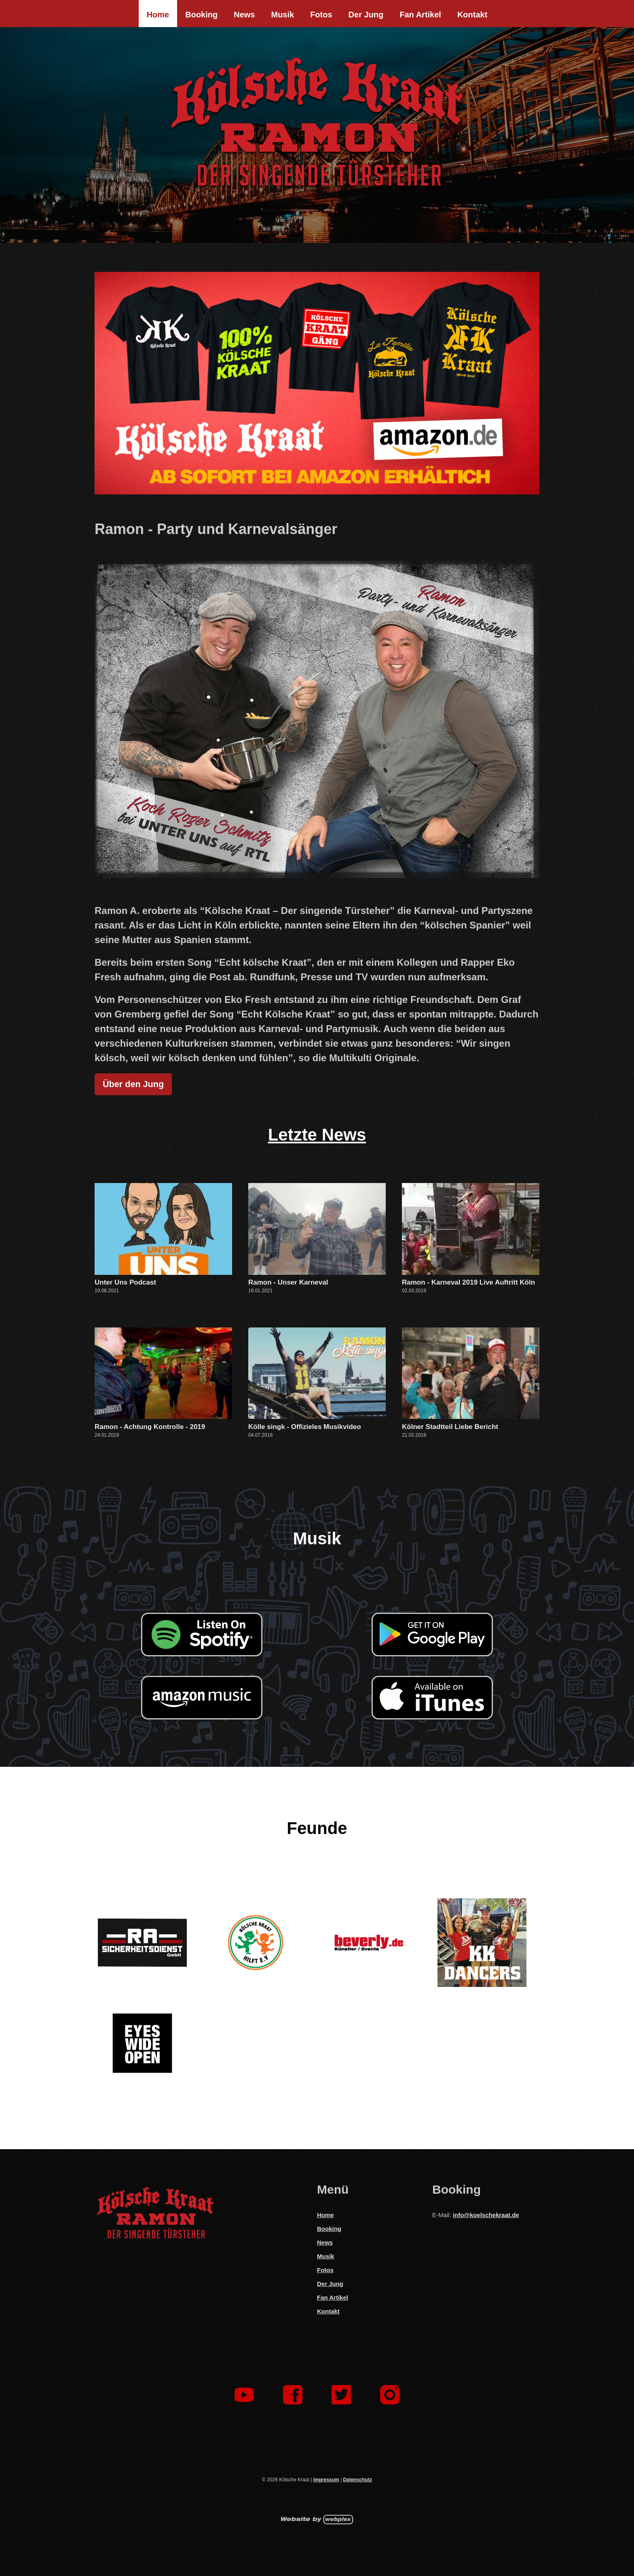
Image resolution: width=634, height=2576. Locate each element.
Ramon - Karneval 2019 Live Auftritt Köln (468, 1282)
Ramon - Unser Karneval (288, 1282)
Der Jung (366, 14)
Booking (201, 14)
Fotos (321, 14)
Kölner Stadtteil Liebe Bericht (450, 1427)
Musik (282, 14)
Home (158, 14)
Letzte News (317, 1134)
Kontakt (472, 14)
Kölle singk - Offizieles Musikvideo (304, 1427)
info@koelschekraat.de (486, 2214)
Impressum (326, 2480)
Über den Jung (133, 1084)
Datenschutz (357, 2480)
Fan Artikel (420, 14)
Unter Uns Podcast (125, 1282)
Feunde (317, 1828)
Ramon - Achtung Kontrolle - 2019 (150, 1427)
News (244, 14)
